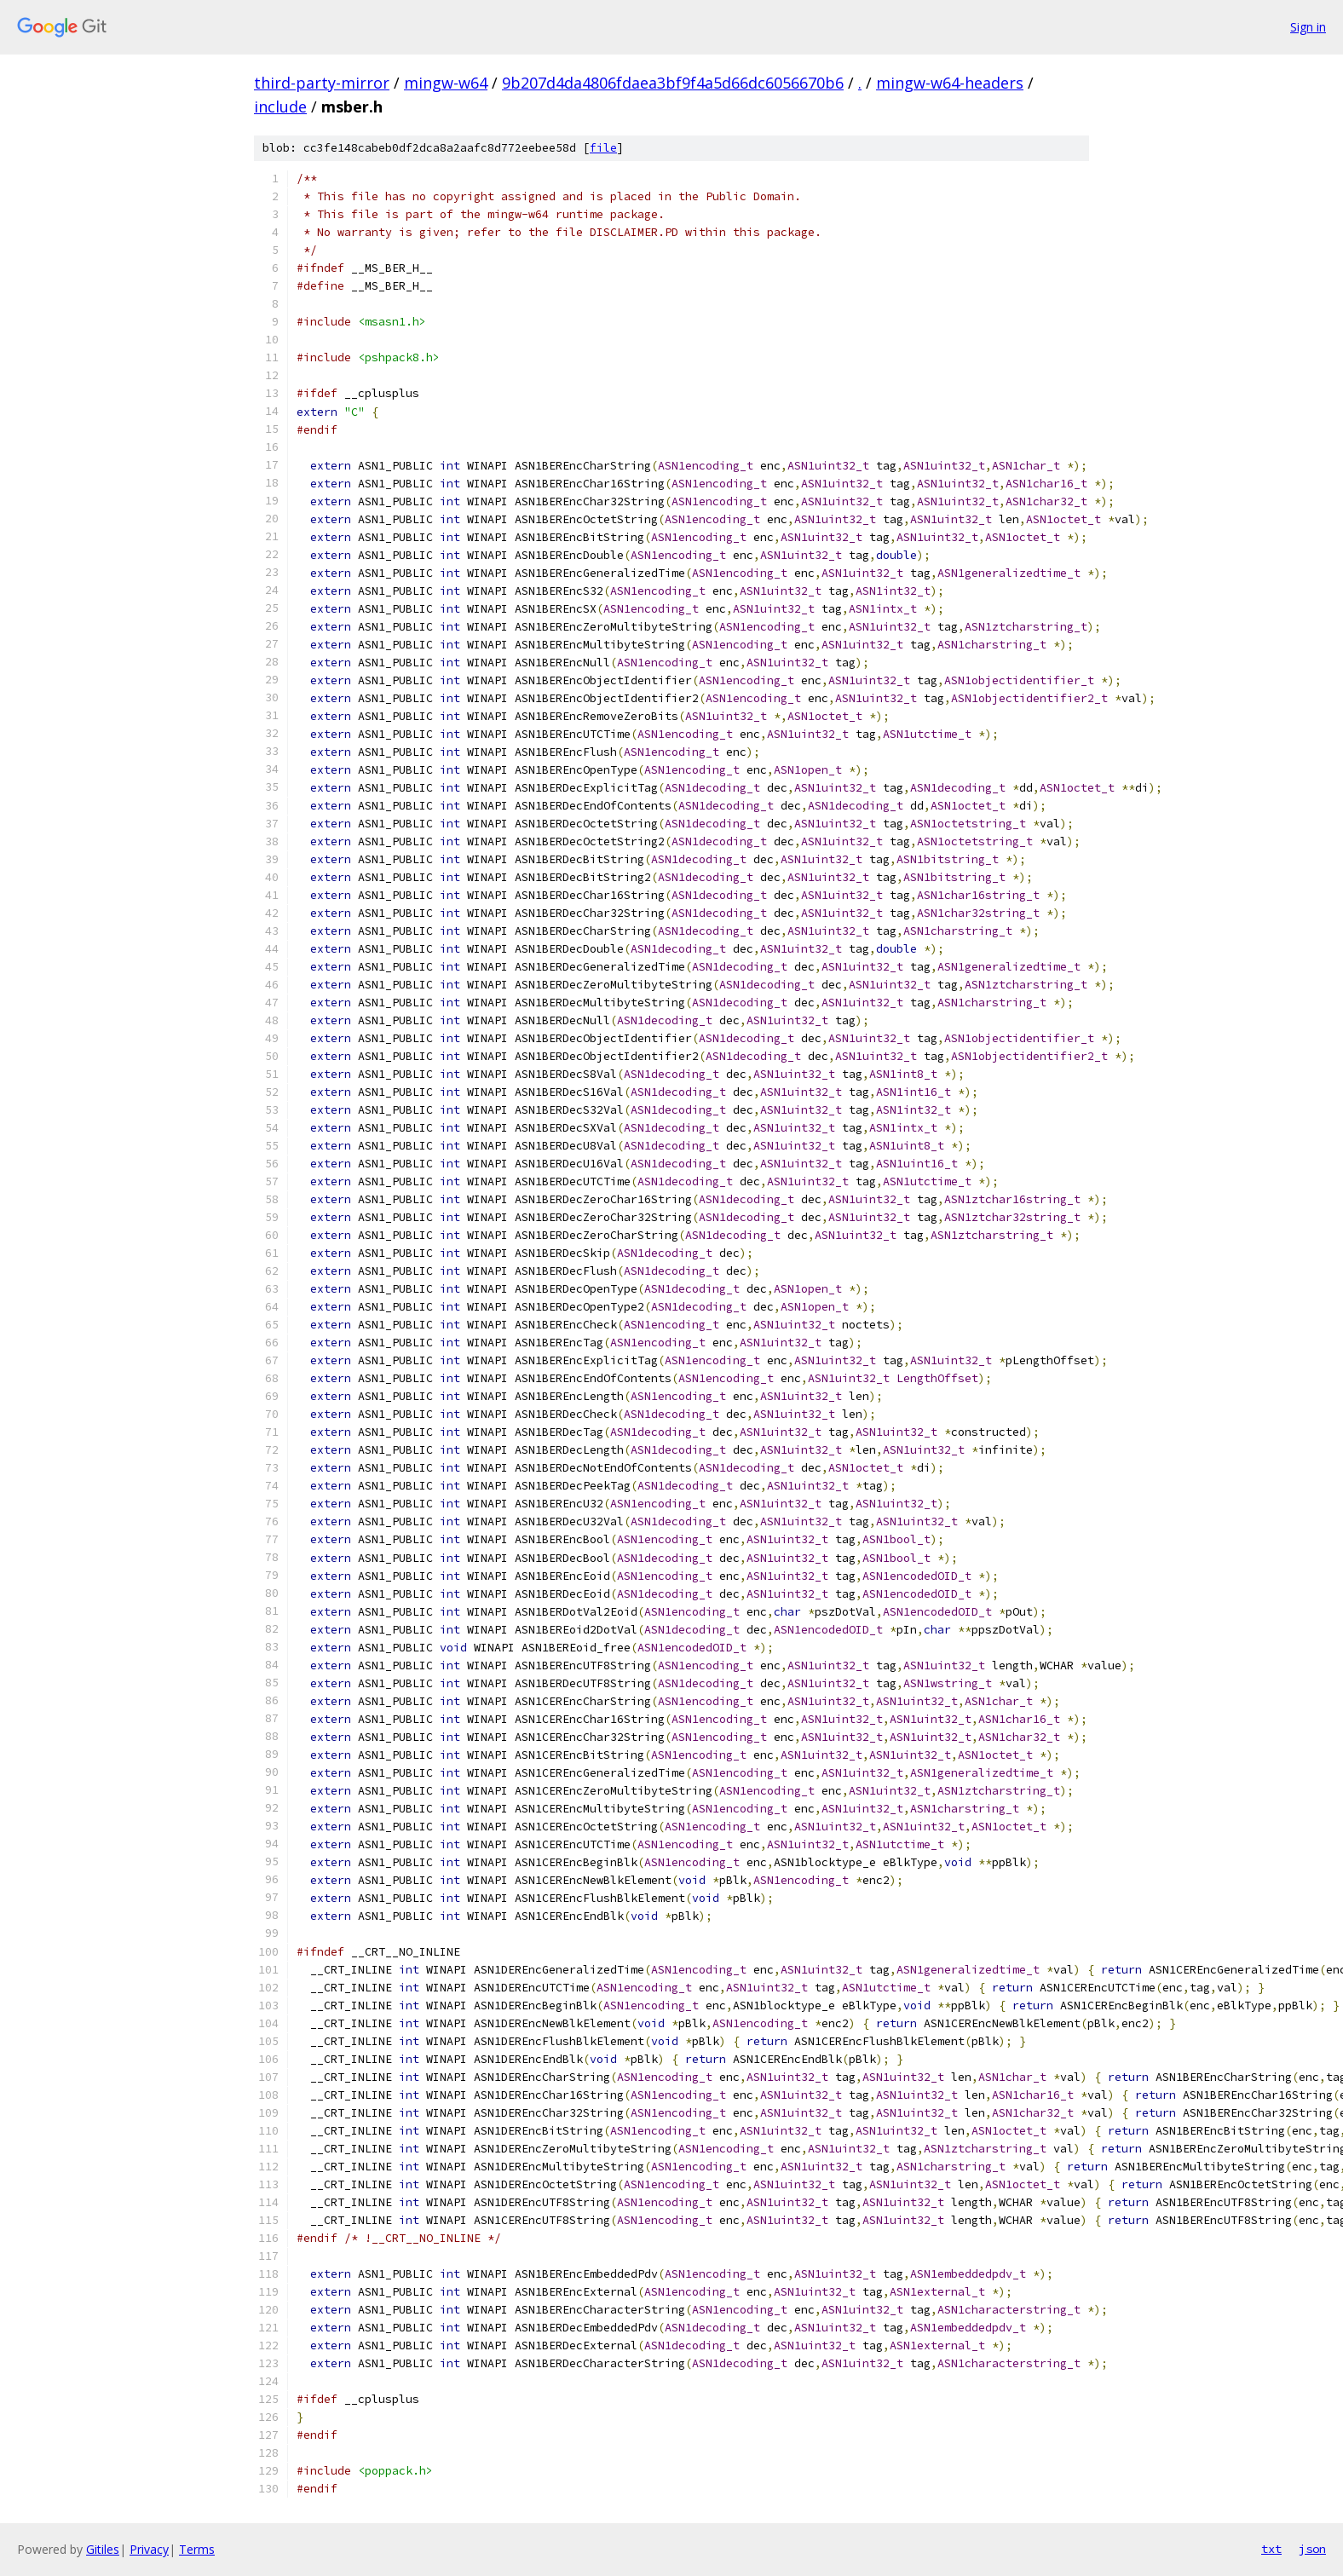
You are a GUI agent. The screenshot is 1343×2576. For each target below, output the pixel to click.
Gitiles (102, 2549)
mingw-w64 (445, 82)
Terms (197, 2549)
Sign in (1308, 27)
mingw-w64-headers (949, 82)
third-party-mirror (321, 82)
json (1312, 2548)
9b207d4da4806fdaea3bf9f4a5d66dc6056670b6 (673, 82)
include (280, 106)
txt (1271, 2548)
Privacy (149, 2549)
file (603, 148)
